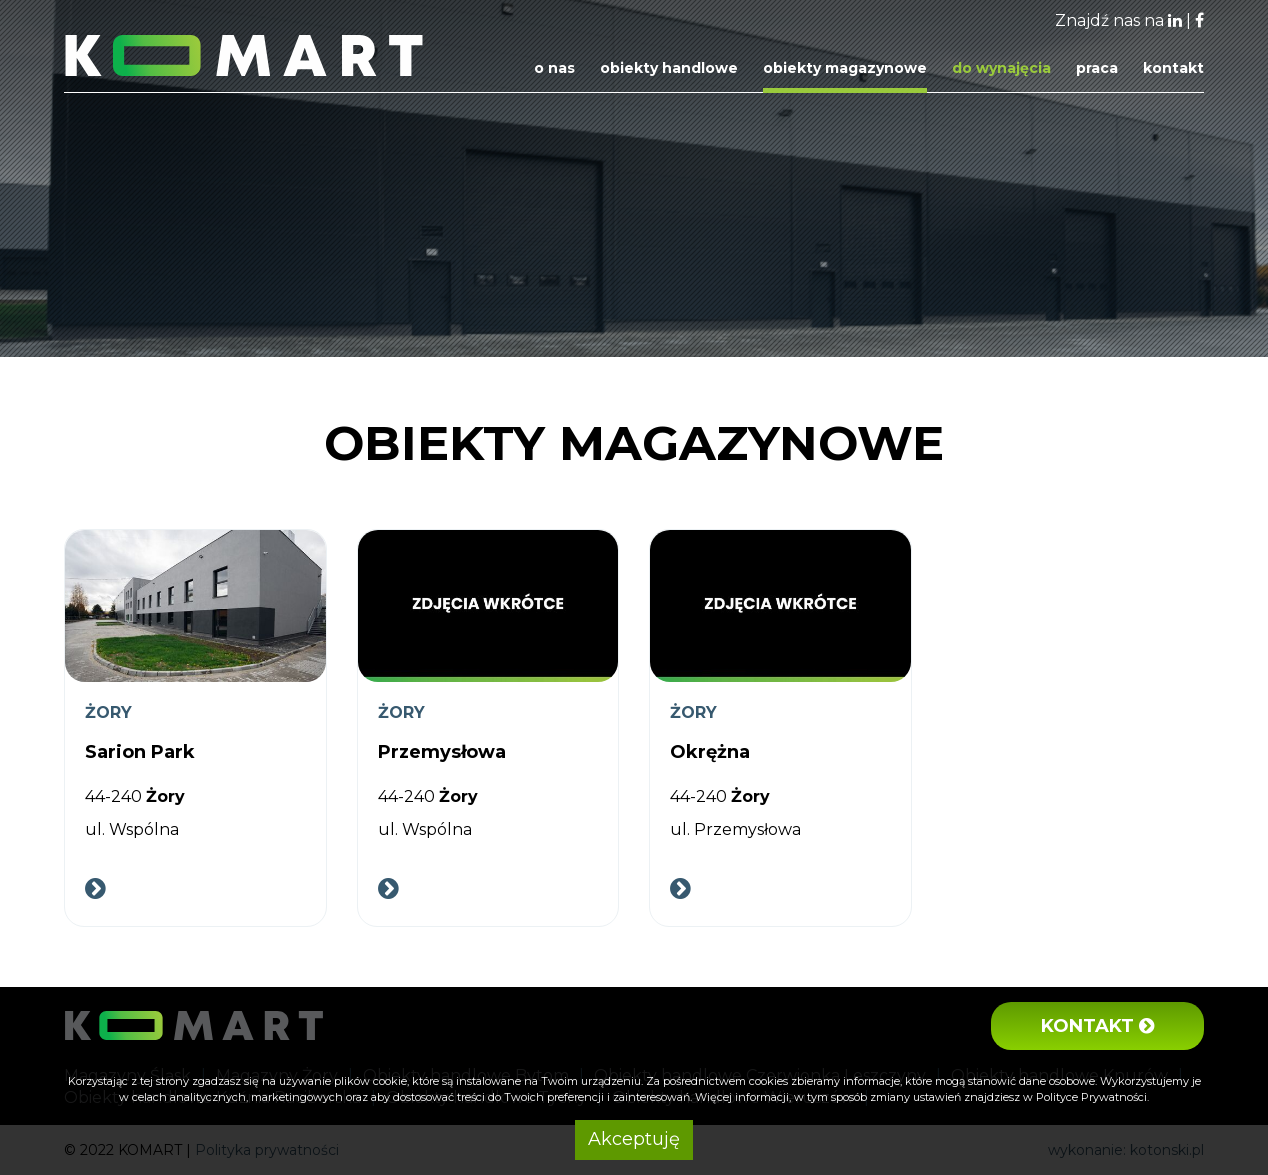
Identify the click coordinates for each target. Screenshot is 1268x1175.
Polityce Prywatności (1091, 1097)
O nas (554, 68)
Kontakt (1173, 68)
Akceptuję (634, 1139)
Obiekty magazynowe (845, 68)
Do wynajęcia (1001, 68)
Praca (1097, 68)
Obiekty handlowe (669, 68)
